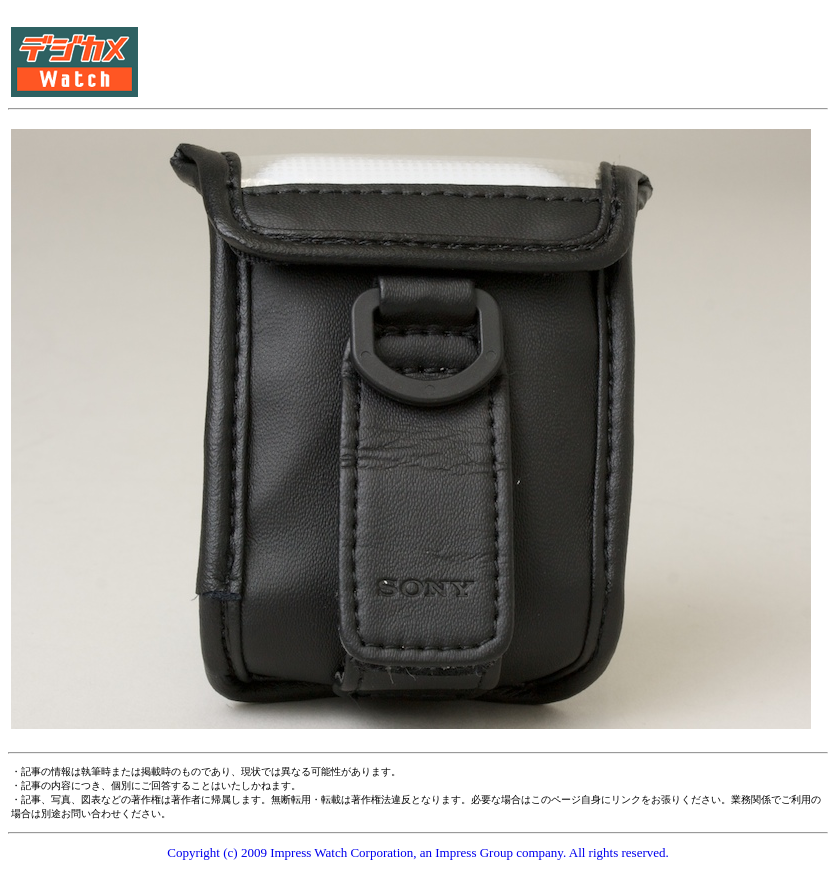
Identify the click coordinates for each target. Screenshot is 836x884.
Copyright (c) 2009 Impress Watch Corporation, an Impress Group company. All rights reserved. (418, 852)
